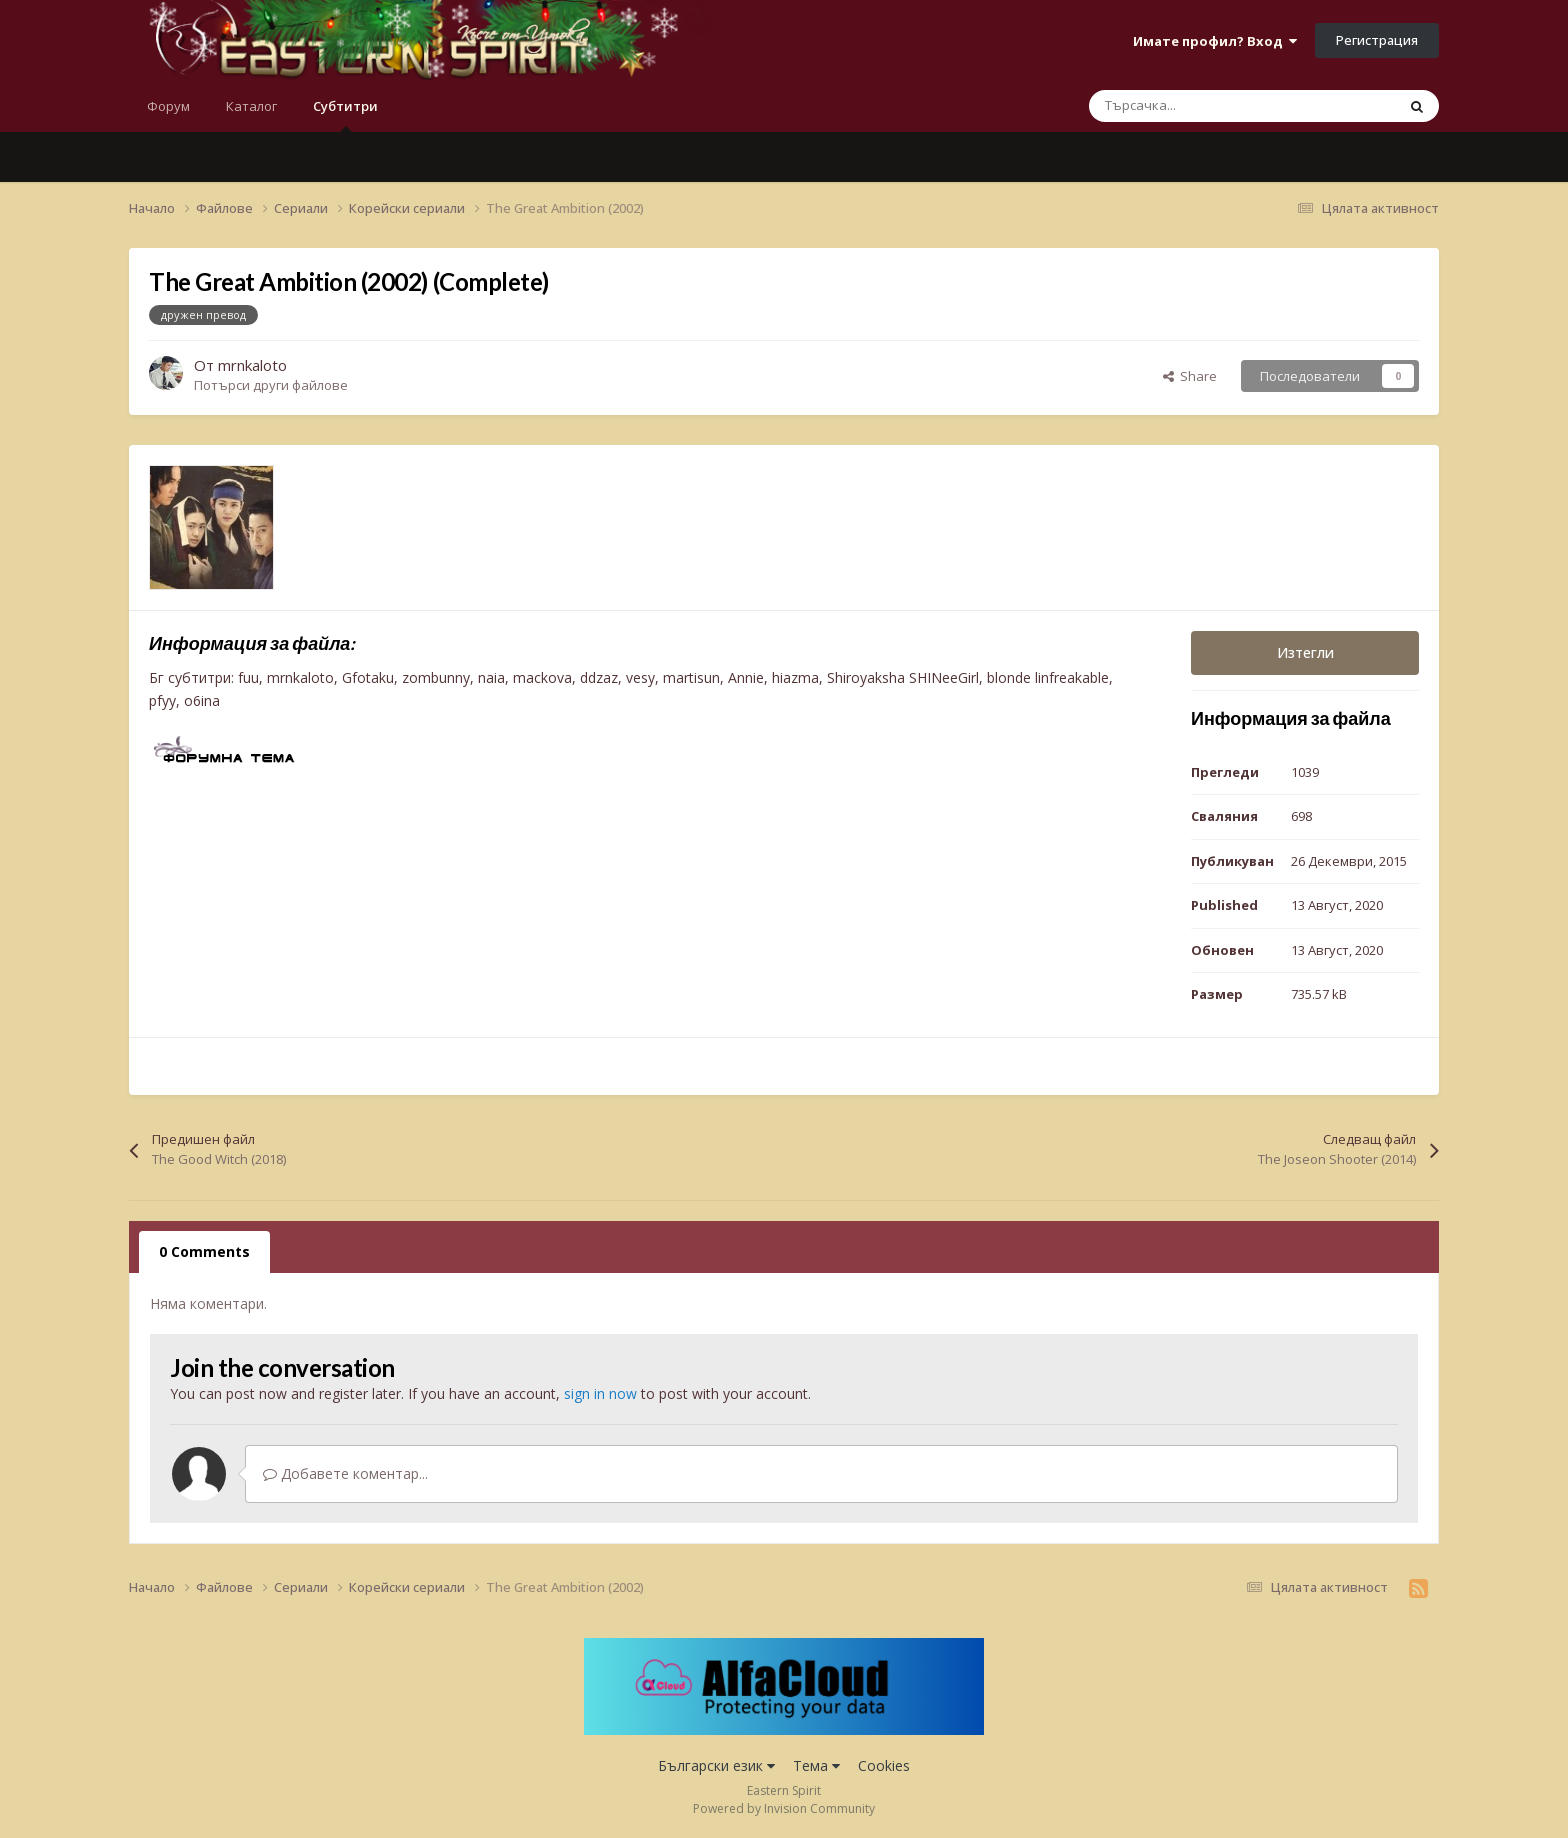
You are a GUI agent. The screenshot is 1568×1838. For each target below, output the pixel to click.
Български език (716, 1765)
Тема (816, 1765)
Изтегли (1305, 652)
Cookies (884, 1765)
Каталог (251, 106)
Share (1190, 376)
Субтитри (345, 114)
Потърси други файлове (271, 385)
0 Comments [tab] (204, 1251)
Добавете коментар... (345, 1473)
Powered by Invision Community (784, 1808)
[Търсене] (1200, 106)
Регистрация (1377, 40)
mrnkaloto (252, 365)
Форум (168, 106)
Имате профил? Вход (1215, 41)
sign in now (600, 1393)
